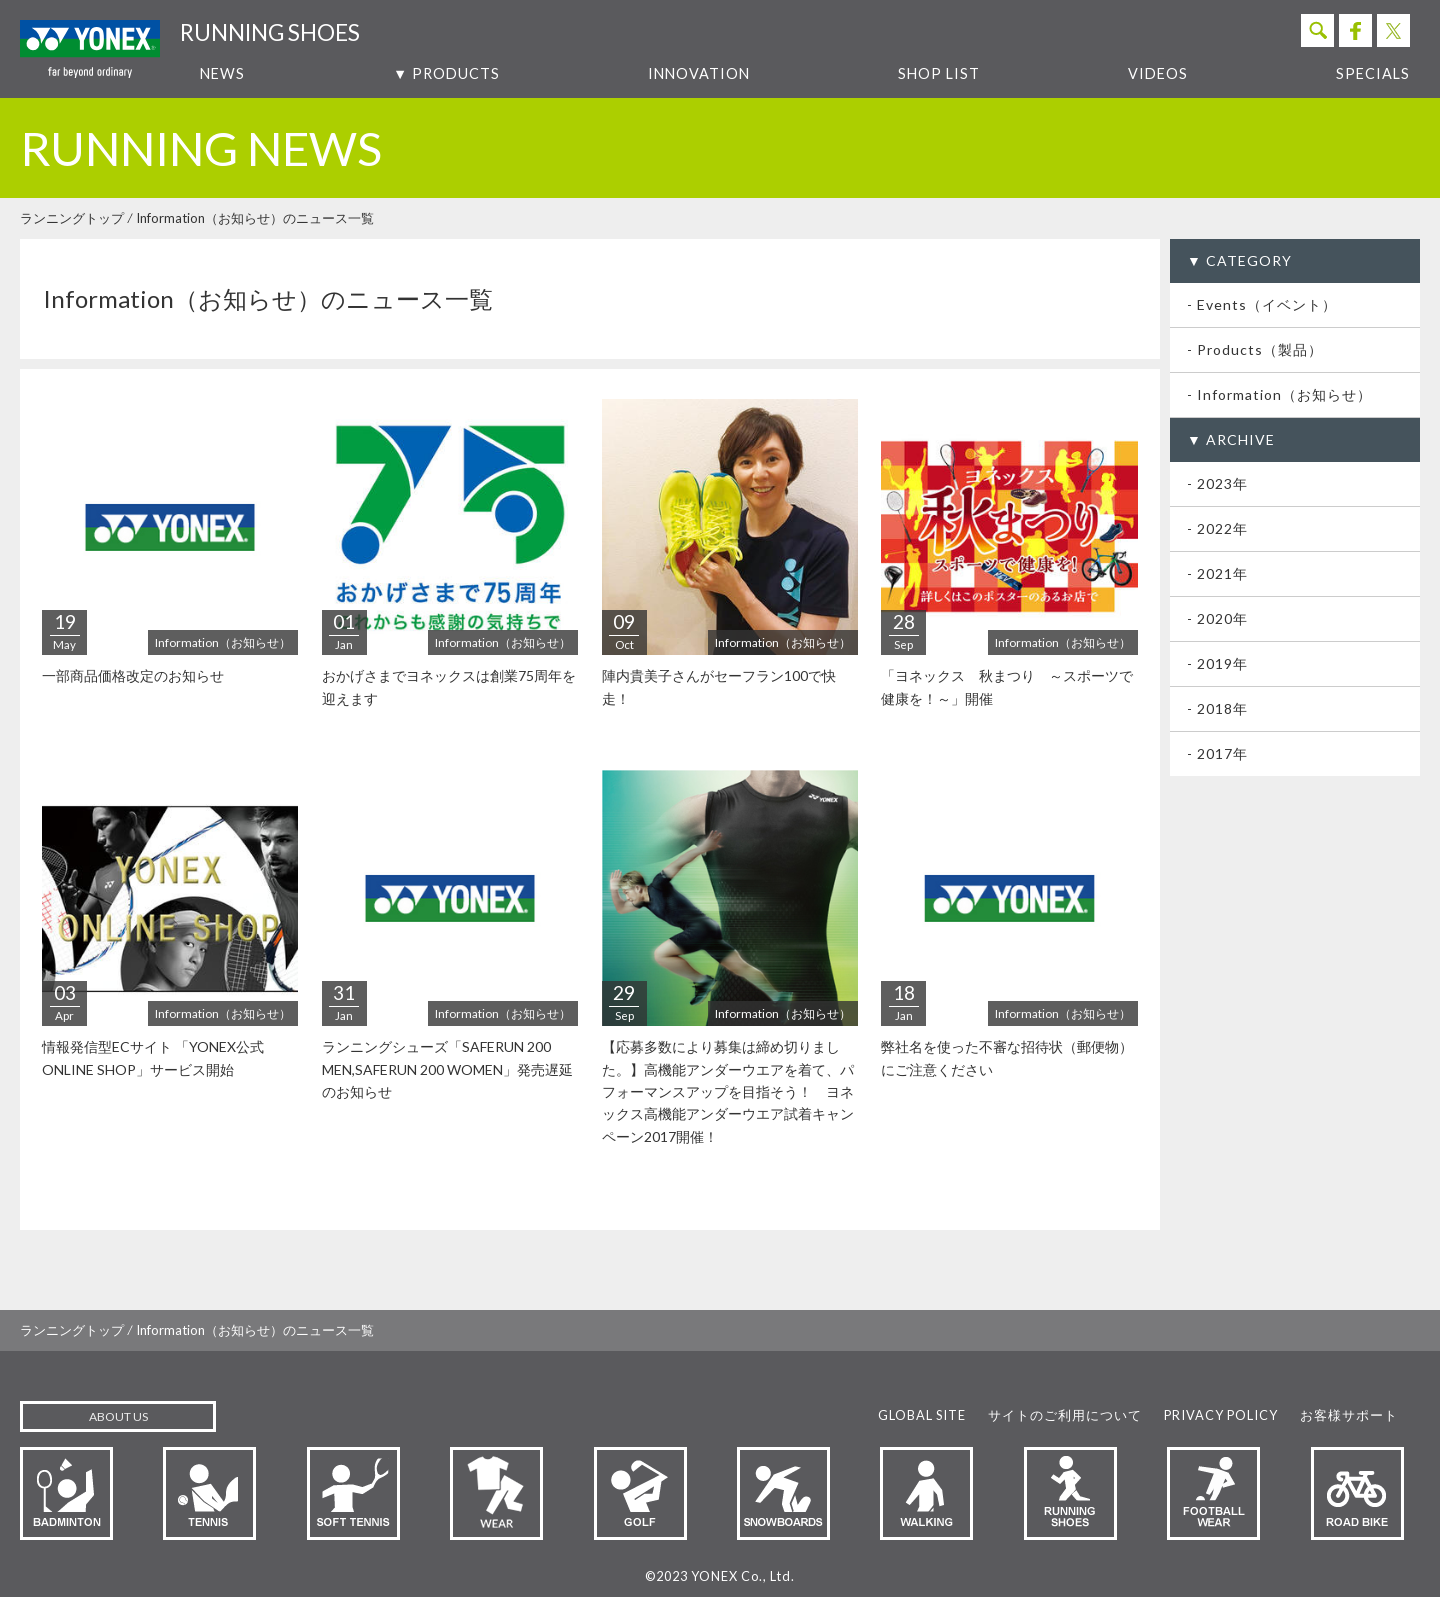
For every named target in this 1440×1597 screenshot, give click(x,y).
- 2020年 (1217, 618)
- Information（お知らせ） (1279, 394)
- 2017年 (1217, 753)
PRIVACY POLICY (1221, 1415)
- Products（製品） (1255, 349)
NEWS (222, 73)
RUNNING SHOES (270, 32)
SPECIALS (1373, 73)
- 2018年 (1217, 708)
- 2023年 (1217, 483)
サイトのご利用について (1065, 1415)
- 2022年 (1217, 528)
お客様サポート (1349, 1415)
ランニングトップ (72, 218)
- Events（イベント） (1262, 304)
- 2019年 (1217, 663)
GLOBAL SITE (922, 1415)
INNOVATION (699, 73)
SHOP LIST (939, 73)
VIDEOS (1158, 73)
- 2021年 (1217, 573)
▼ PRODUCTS (446, 73)
